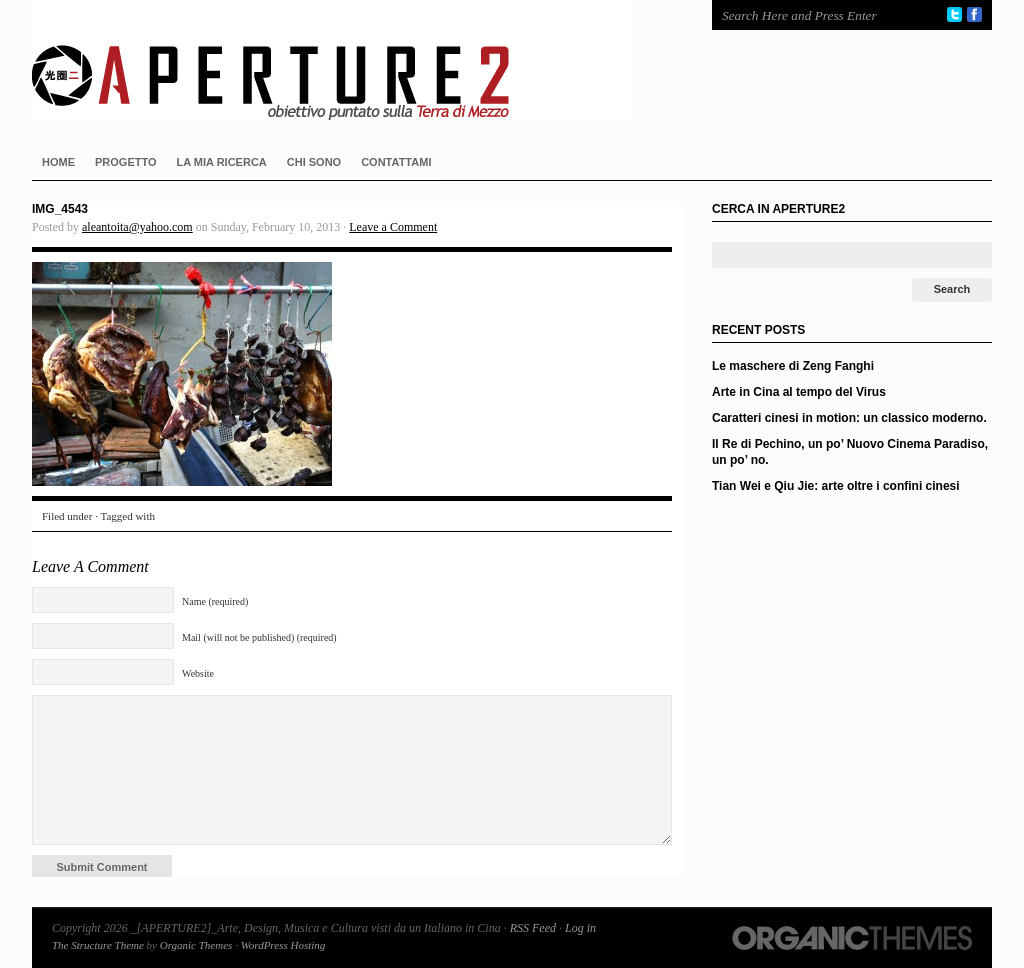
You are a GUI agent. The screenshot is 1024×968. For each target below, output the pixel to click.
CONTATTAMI (396, 162)
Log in (580, 928)
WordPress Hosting (283, 945)
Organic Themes (196, 945)
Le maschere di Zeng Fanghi (793, 366)
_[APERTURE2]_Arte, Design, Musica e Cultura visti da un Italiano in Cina (352, 60)
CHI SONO (314, 162)
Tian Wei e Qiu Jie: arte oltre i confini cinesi (836, 486)
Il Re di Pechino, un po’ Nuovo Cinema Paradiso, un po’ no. (850, 452)
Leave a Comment (393, 227)
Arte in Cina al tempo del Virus (799, 392)
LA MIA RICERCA (222, 162)
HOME (58, 162)
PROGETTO (126, 162)
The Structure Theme (98, 945)
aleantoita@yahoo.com (137, 227)
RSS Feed (533, 928)
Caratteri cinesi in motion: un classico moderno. (849, 418)
